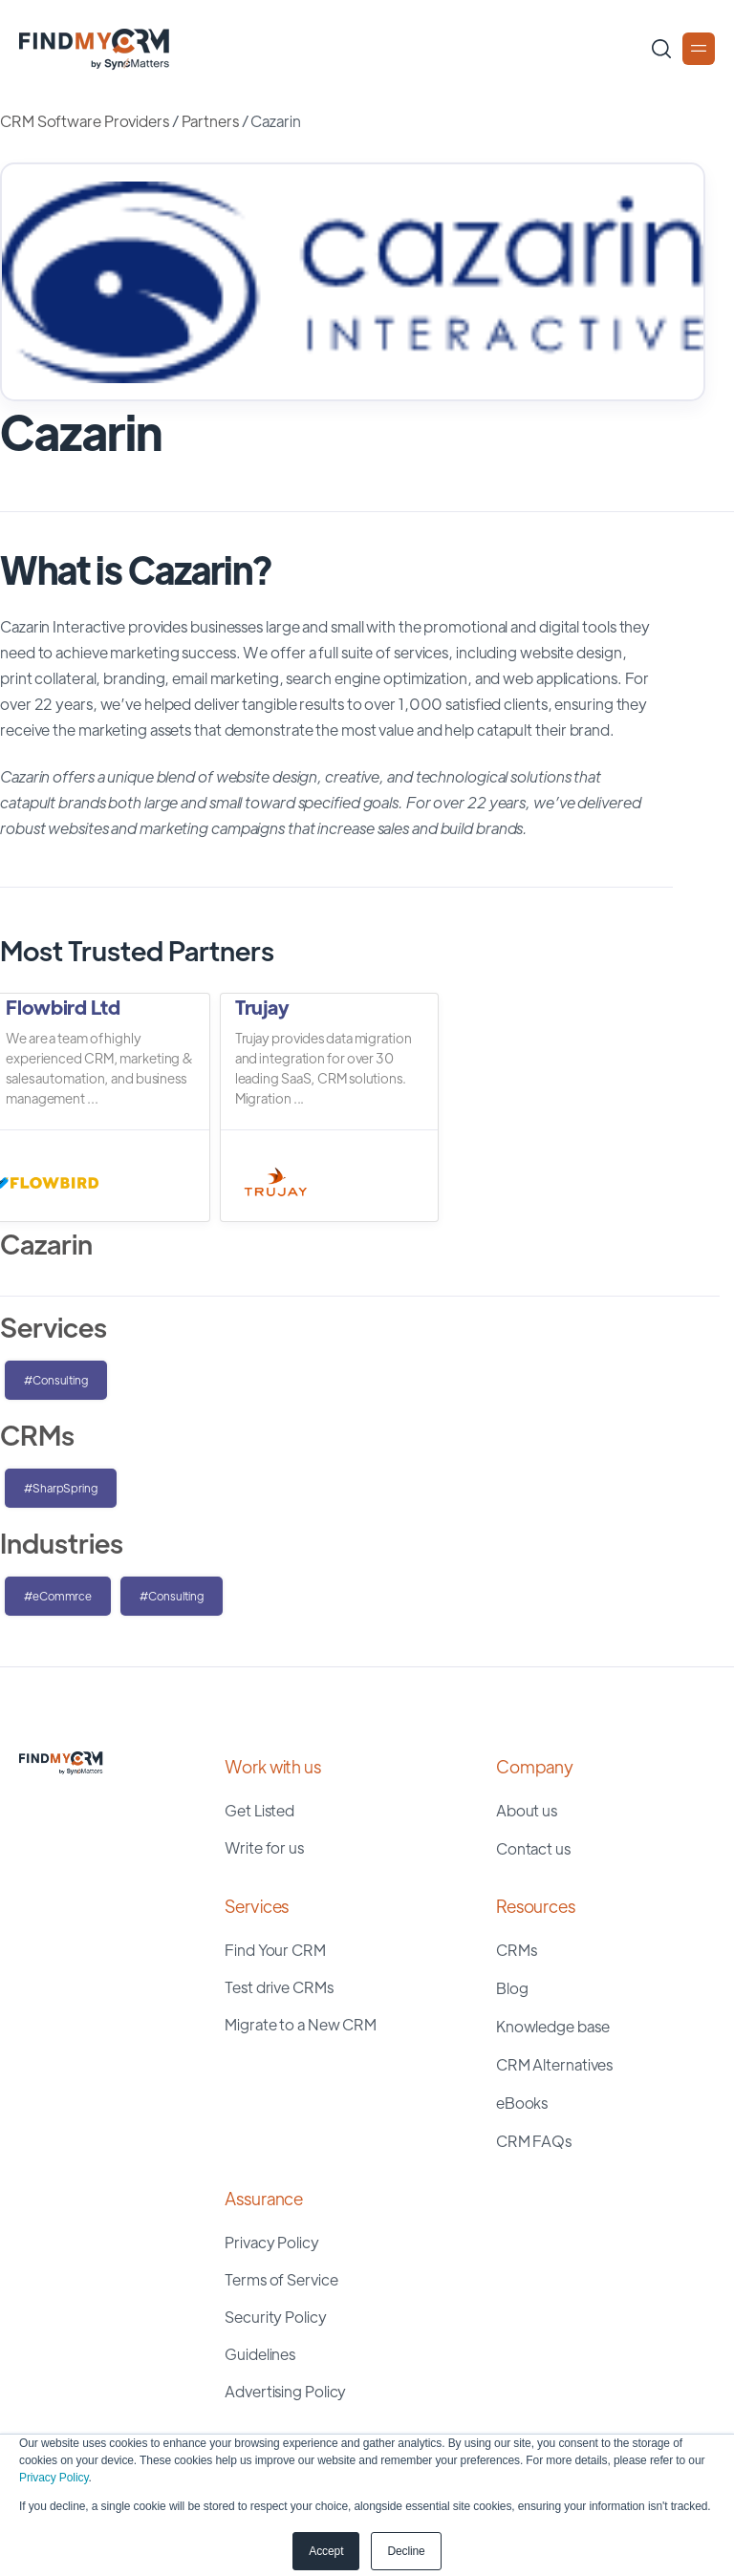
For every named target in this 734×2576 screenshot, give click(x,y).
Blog (512, 1988)
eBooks (522, 2103)
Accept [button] (326, 2551)
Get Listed (259, 1810)
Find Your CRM (275, 1950)
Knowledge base (553, 2026)
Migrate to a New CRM (301, 2024)
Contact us (533, 1848)
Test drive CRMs (279, 1987)
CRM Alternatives (554, 2064)
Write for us (264, 1847)
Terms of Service (281, 2279)
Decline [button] (405, 2551)
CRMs (516, 1950)
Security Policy (276, 2317)
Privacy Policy (53, 2477)
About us (526, 1810)
